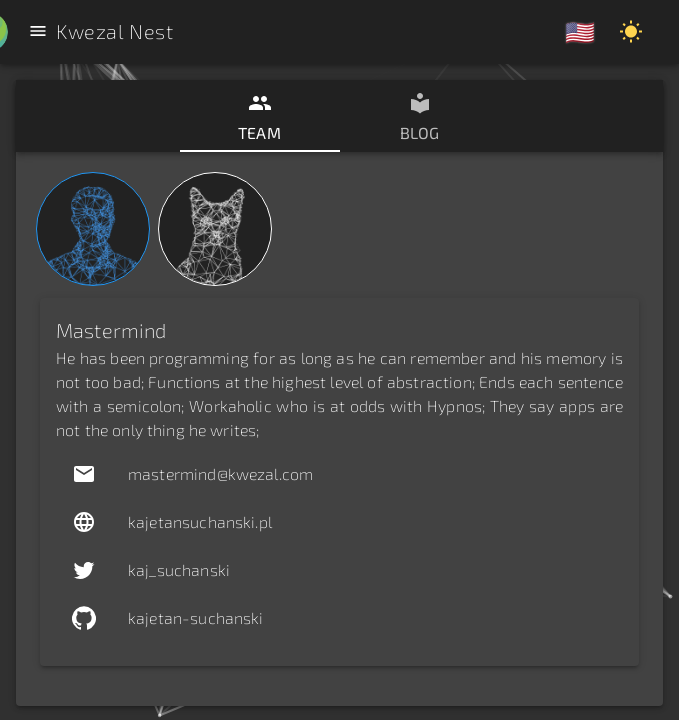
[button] (339, 474)
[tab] (260, 116)
